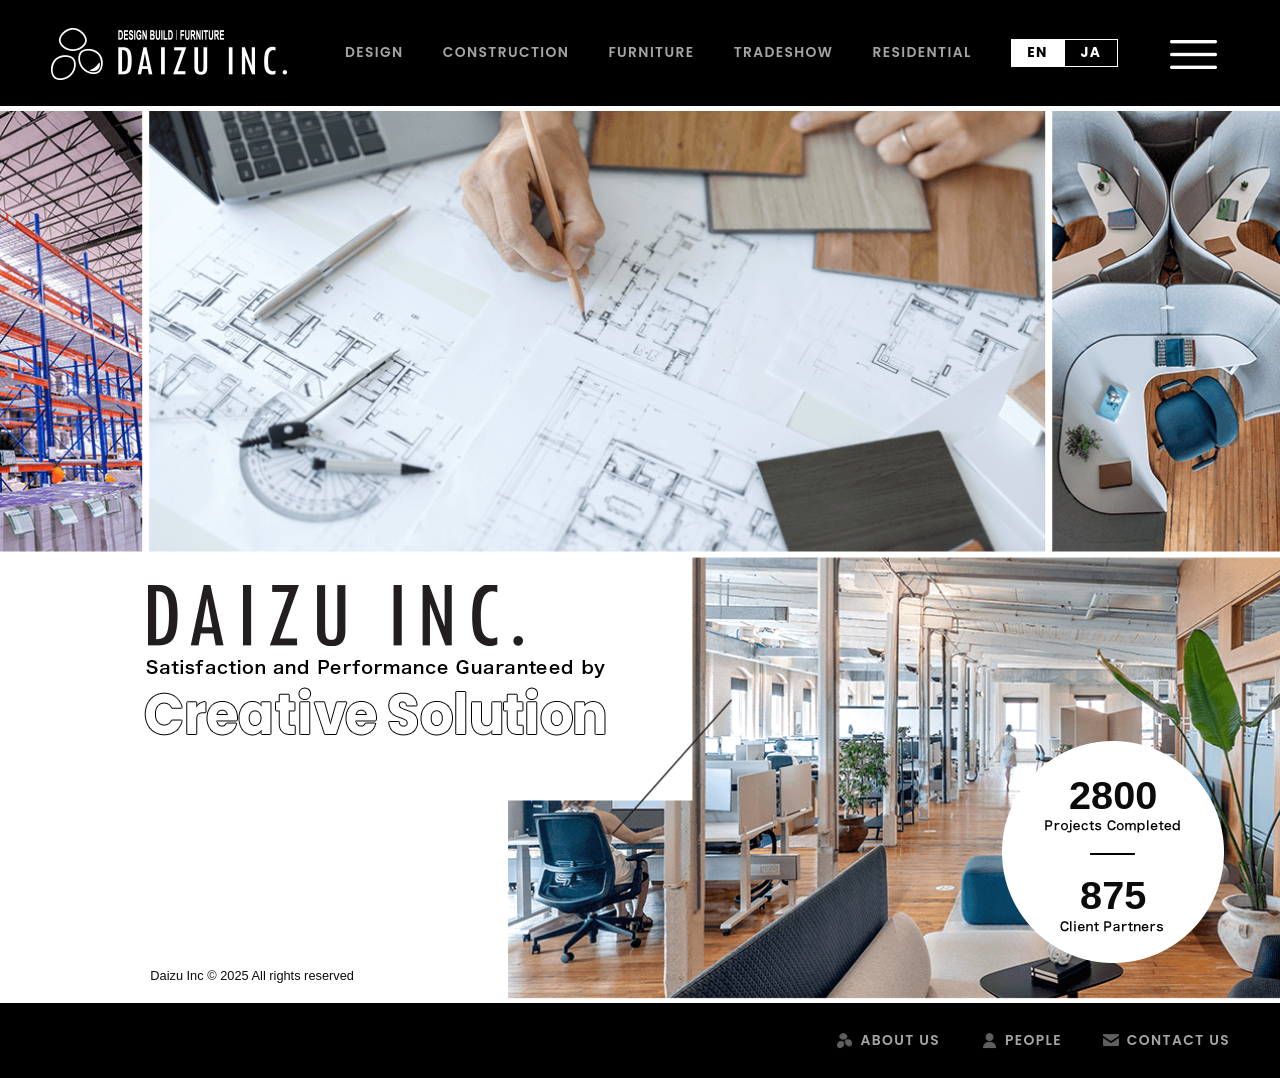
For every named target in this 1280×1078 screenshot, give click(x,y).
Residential (922, 52)
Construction (506, 52)
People (1033, 1040)
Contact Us (1178, 1040)
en (1037, 52)
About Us (900, 1040)
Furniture (651, 52)
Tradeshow (784, 52)
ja (1091, 52)
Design (374, 52)
